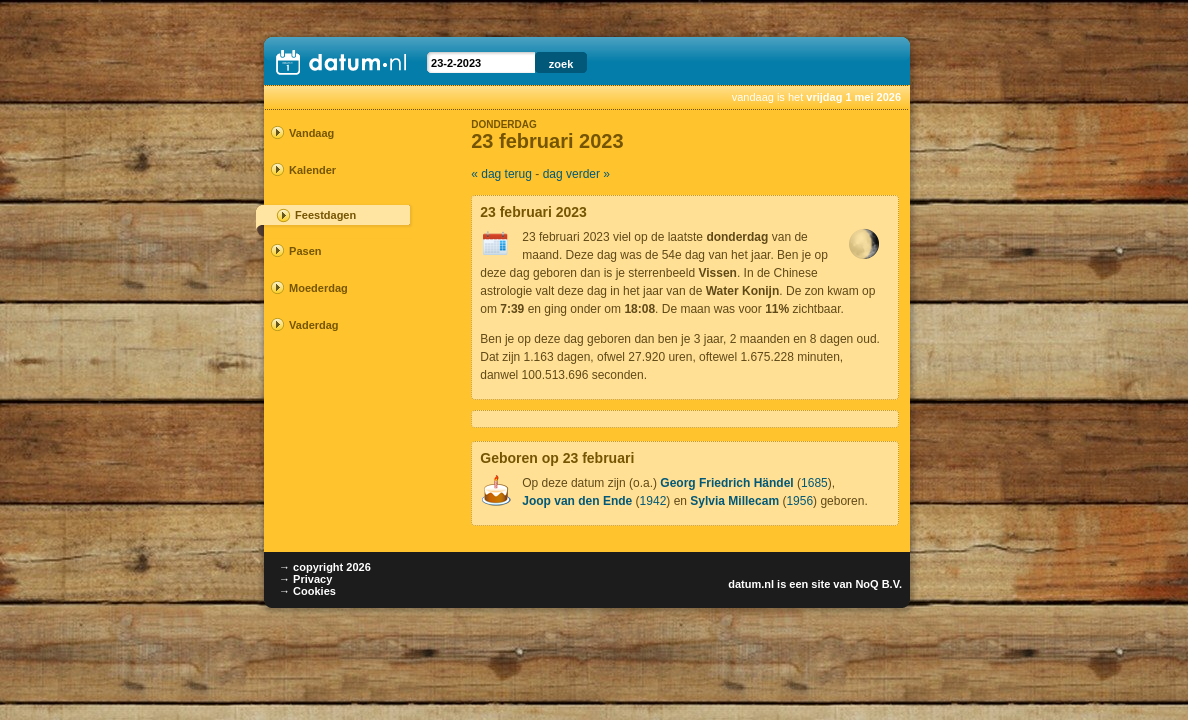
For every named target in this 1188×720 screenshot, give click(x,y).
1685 (814, 483)
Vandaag (311, 133)
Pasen (305, 251)
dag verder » (576, 174)
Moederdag (318, 288)
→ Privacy (305, 579)
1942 (653, 501)
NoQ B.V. (878, 584)
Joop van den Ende (577, 501)
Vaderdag (314, 325)
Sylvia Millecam (734, 501)
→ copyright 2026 (325, 567)
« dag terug (501, 174)
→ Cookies (307, 591)
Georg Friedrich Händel (726, 483)
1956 (799, 501)
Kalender (312, 170)
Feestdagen (325, 215)
